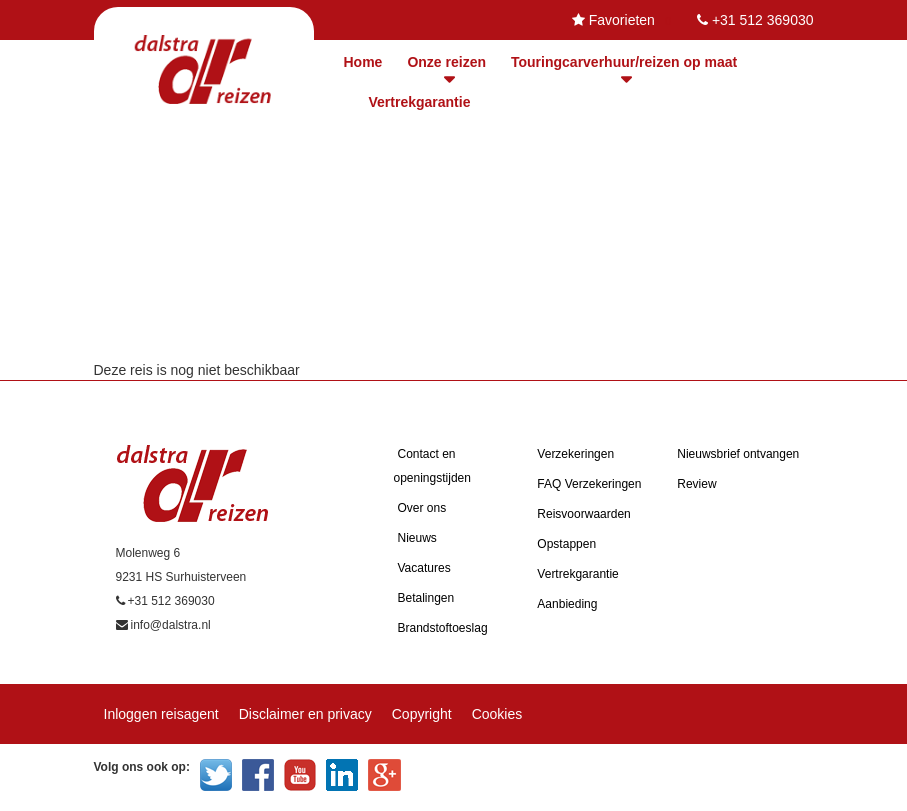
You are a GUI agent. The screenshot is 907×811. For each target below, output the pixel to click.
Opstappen (566, 544)
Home (363, 62)
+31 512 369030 (763, 20)
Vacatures (424, 568)
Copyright (422, 714)
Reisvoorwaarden (583, 514)
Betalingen (426, 598)
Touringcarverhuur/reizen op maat (624, 62)
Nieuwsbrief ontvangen (738, 454)
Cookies (497, 714)
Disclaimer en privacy (305, 714)
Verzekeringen (575, 454)
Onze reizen (446, 62)
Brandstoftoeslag (443, 628)
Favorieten (622, 20)
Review (696, 484)
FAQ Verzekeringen (589, 484)
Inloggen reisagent (161, 714)
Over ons (422, 508)
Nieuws (417, 538)
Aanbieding (567, 604)
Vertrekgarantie (420, 102)
